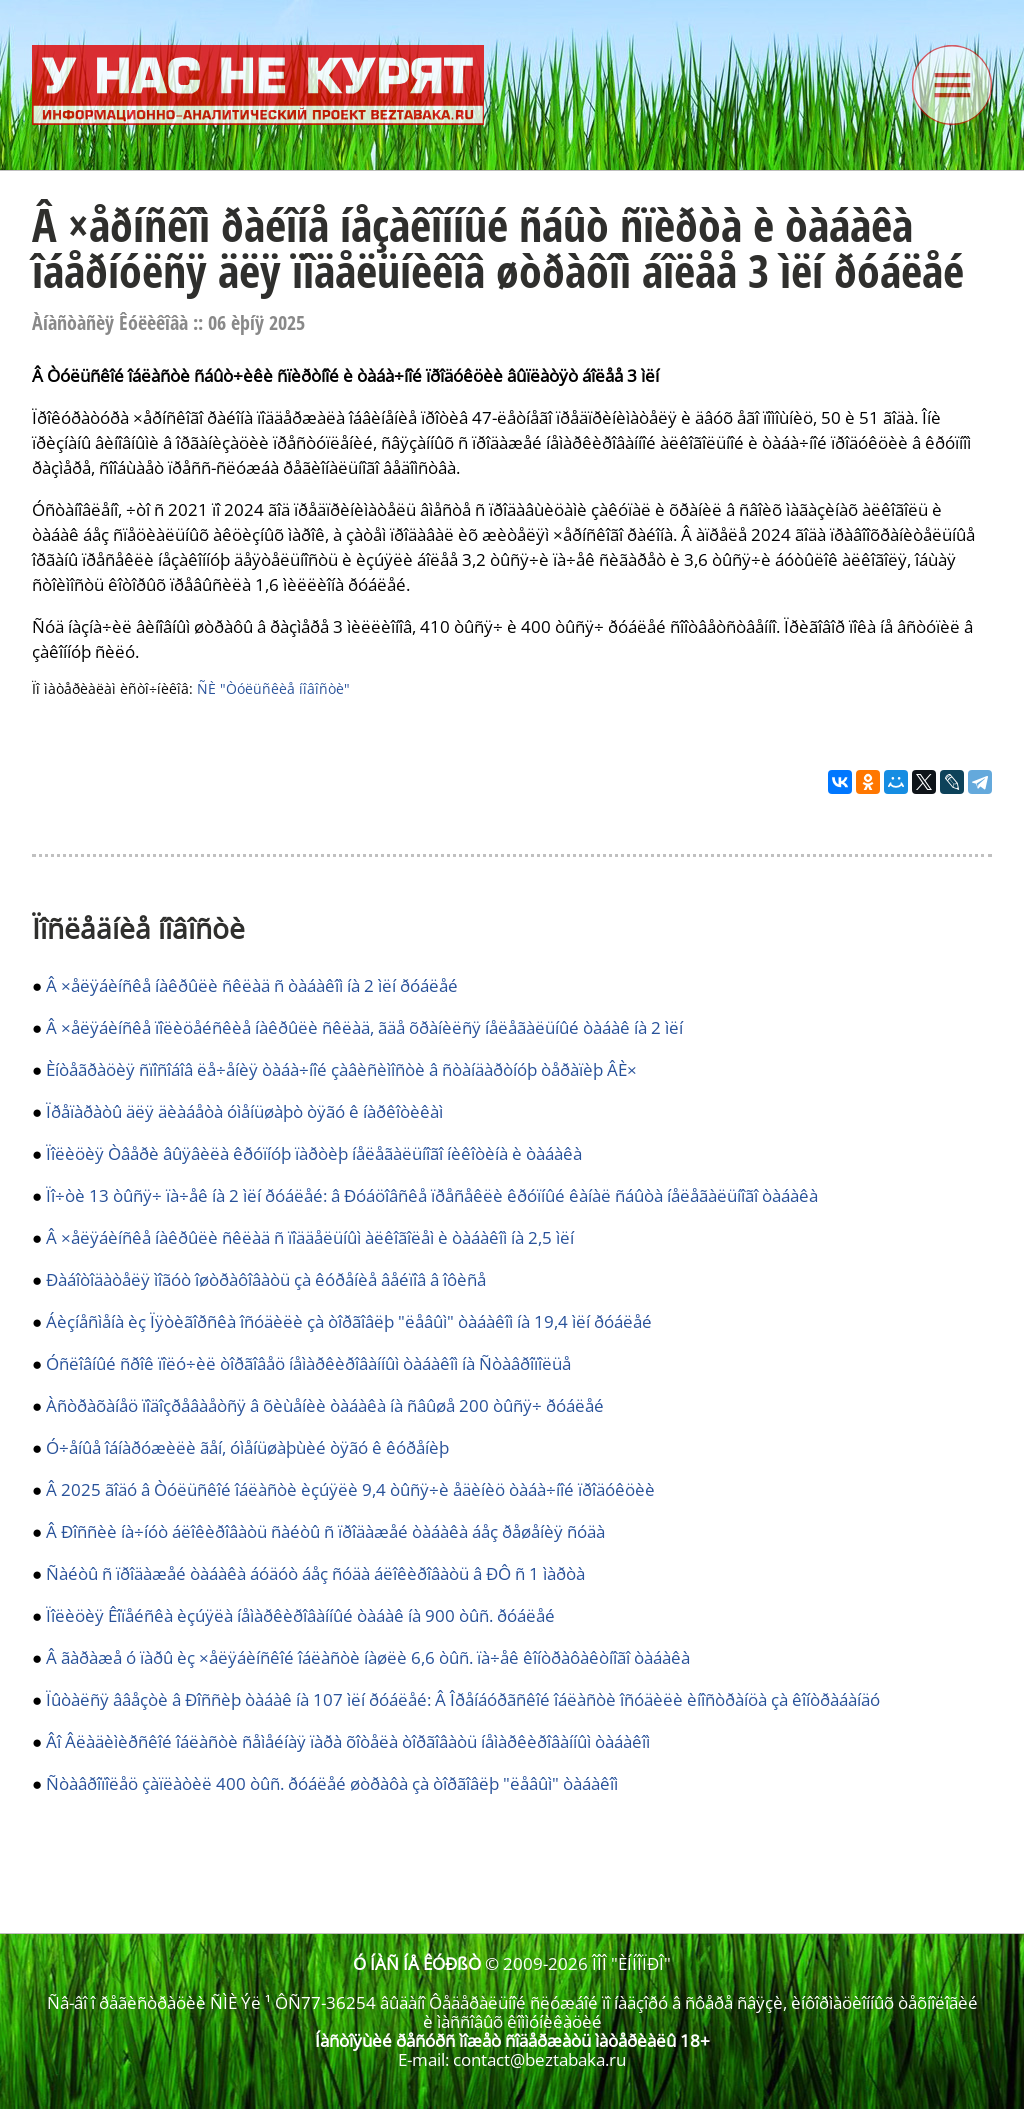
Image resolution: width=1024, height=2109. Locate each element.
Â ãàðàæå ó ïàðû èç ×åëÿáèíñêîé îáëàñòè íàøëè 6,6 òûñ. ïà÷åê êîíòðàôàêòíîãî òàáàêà (368, 1657)
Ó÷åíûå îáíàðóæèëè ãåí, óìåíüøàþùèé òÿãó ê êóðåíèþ (247, 1447)
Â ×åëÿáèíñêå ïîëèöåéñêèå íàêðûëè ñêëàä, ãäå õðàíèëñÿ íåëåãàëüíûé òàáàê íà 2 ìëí (364, 1027)
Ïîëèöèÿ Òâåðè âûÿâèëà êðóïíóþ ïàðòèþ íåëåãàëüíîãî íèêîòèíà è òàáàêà (314, 1153)
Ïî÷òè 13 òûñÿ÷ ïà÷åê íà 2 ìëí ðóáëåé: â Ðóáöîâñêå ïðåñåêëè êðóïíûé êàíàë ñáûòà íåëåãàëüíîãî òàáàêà (432, 1195)
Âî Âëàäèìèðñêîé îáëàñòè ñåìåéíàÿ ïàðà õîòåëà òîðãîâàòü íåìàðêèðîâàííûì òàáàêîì (348, 1741)
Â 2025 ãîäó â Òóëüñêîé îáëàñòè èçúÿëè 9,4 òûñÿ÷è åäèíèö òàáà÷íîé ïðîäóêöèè (350, 1489)
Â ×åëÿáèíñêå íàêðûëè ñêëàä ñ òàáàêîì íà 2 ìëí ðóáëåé (252, 985)
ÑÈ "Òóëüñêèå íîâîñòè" (273, 688)
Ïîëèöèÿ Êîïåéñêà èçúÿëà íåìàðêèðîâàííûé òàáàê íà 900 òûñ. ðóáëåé (300, 1615)
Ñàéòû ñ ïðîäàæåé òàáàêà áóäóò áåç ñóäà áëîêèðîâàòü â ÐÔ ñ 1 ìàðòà (315, 1573)
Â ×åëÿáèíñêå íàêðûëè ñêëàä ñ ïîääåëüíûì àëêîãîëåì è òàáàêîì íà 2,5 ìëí (310, 1237)
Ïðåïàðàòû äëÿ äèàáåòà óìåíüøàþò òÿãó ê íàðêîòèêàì (244, 1111)
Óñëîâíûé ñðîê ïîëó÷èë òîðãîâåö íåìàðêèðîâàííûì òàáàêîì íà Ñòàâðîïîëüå (308, 1363)
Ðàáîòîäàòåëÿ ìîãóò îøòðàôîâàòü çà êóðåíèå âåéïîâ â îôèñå (266, 1279)
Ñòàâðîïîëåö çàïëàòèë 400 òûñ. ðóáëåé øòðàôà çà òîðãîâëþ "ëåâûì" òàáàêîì (332, 1783)
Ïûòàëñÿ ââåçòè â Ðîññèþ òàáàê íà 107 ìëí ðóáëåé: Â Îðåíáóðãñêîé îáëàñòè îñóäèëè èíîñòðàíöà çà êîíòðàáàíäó (463, 1699)
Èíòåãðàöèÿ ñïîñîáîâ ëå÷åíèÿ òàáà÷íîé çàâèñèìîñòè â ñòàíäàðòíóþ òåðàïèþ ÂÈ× (341, 1069)
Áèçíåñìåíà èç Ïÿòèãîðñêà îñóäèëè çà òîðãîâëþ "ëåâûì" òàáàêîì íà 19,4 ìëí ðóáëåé (349, 1321)
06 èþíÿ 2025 (256, 322)
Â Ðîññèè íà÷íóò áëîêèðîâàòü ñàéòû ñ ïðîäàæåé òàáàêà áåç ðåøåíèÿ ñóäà (325, 1531)
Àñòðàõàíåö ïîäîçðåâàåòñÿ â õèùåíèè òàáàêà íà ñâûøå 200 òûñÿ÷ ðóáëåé (325, 1405)
